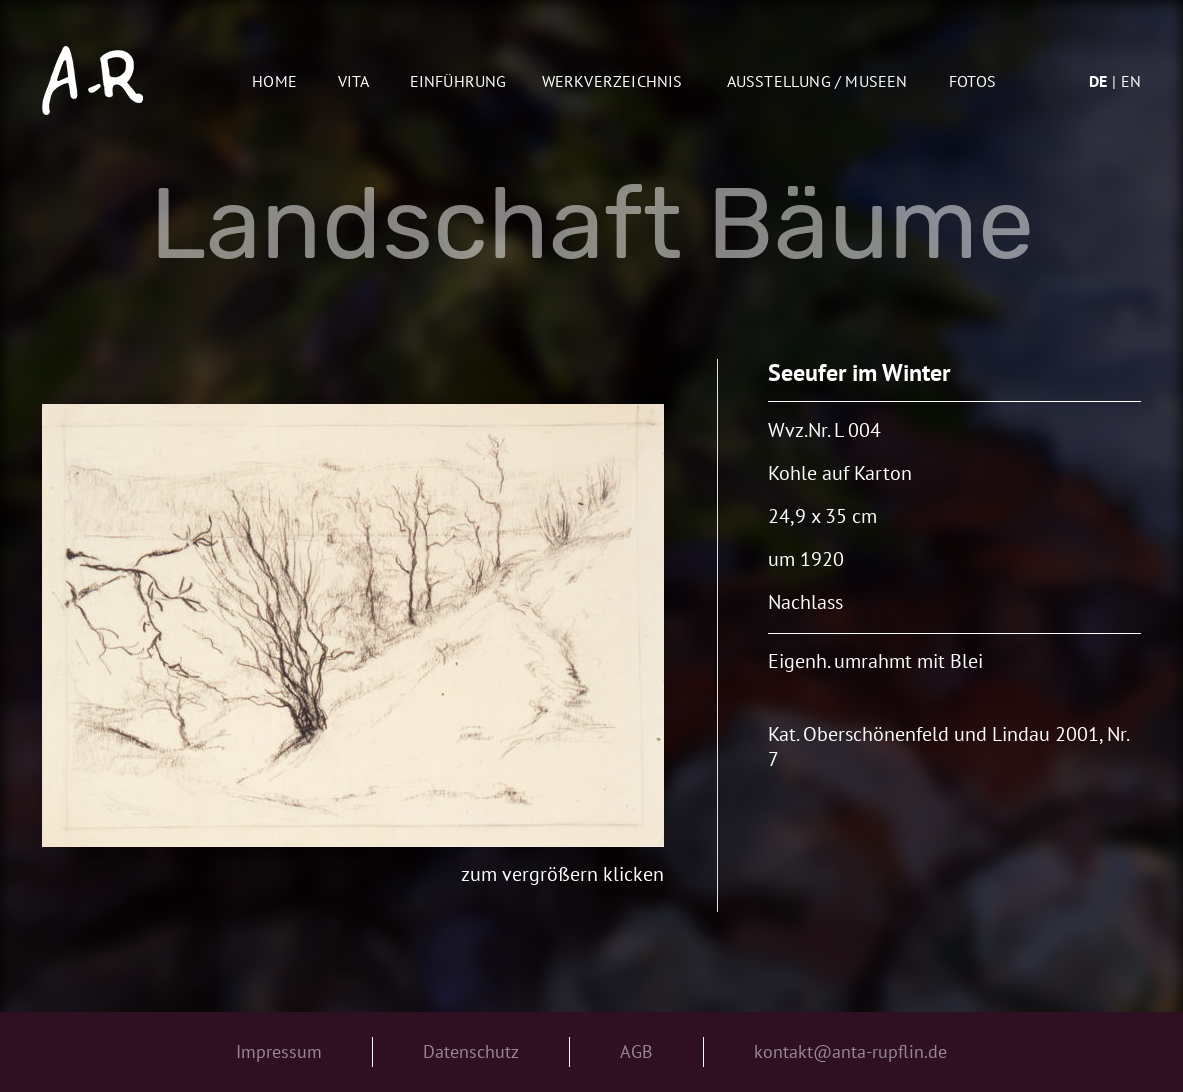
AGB (636, 1051)
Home (274, 81)
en (1131, 81)
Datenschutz (471, 1051)
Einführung (458, 81)
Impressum (279, 1051)
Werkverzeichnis (612, 81)
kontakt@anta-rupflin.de (850, 1051)
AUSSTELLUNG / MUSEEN (817, 81)
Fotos (972, 81)
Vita (354, 81)
